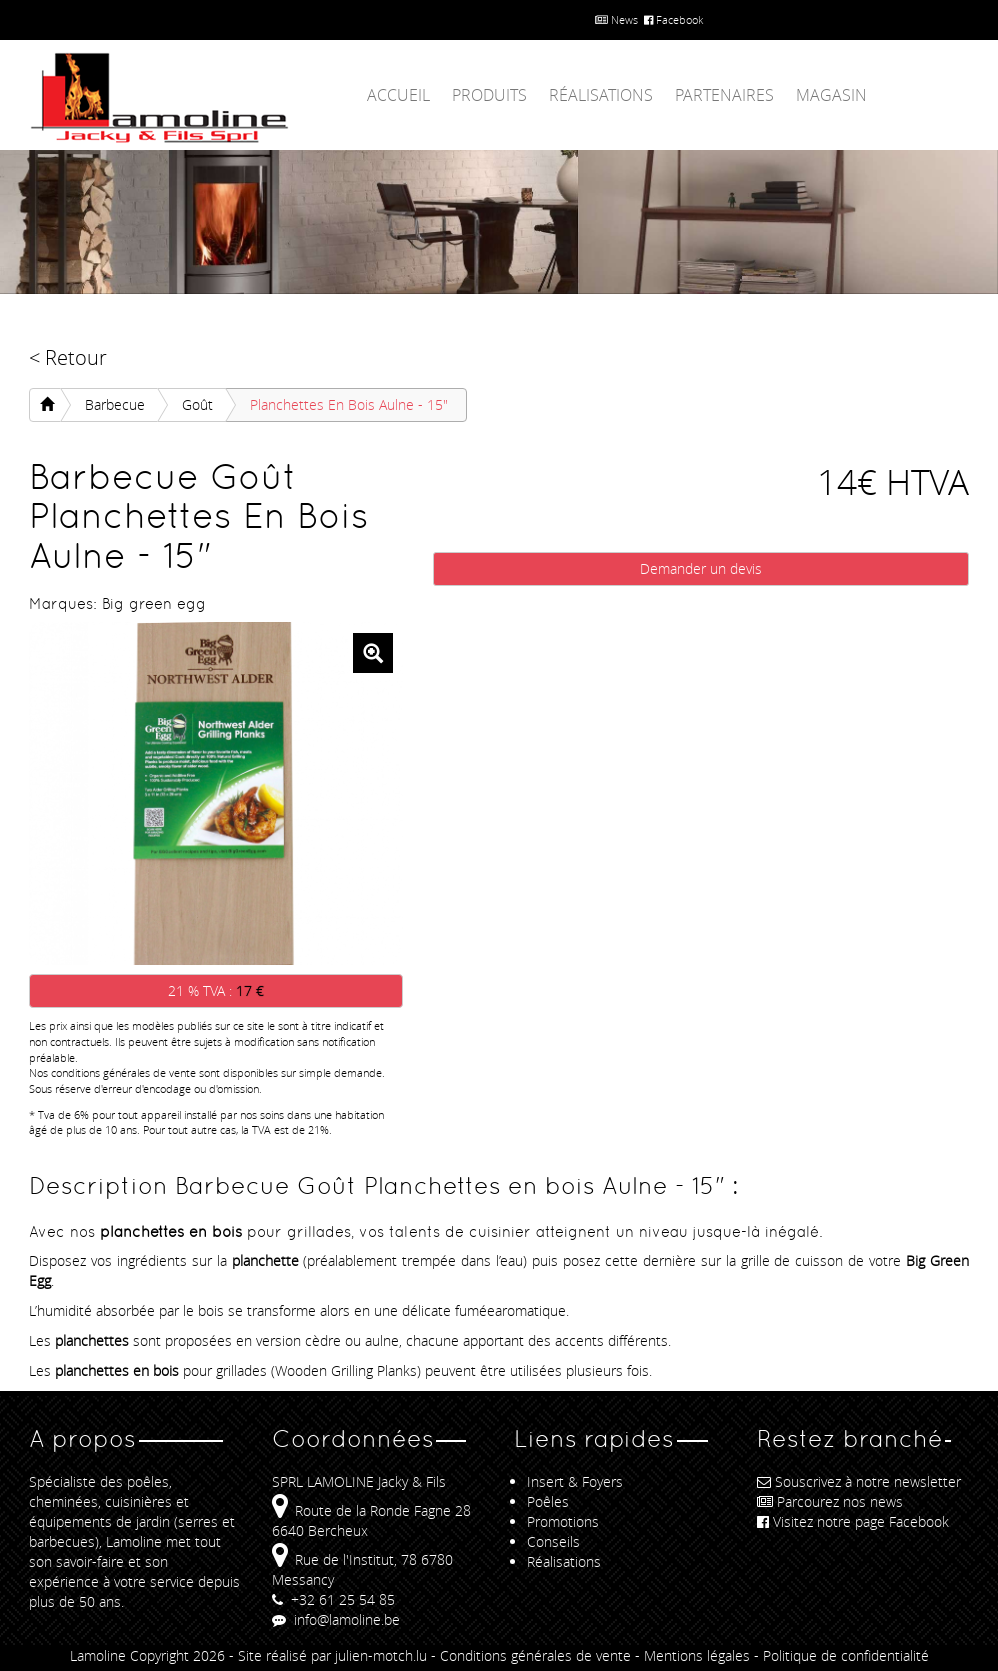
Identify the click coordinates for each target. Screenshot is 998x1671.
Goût (197, 404)
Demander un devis (701, 568)
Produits (489, 95)
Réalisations (601, 95)
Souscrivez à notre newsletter (859, 1481)
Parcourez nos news (830, 1501)
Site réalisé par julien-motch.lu (332, 1655)
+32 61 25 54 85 (333, 1599)
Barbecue (115, 404)
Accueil (398, 95)
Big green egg (154, 603)
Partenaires (724, 95)
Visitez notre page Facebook (853, 1521)
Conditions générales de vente (535, 1655)
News (616, 19)
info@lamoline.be (336, 1619)
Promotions (563, 1521)
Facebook (673, 19)
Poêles (548, 1501)
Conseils (553, 1541)
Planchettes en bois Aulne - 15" (349, 404)
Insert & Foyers (575, 1481)
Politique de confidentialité (846, 1655)
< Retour (68, 357)
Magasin (831, 95)
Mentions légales (697, 1655)
